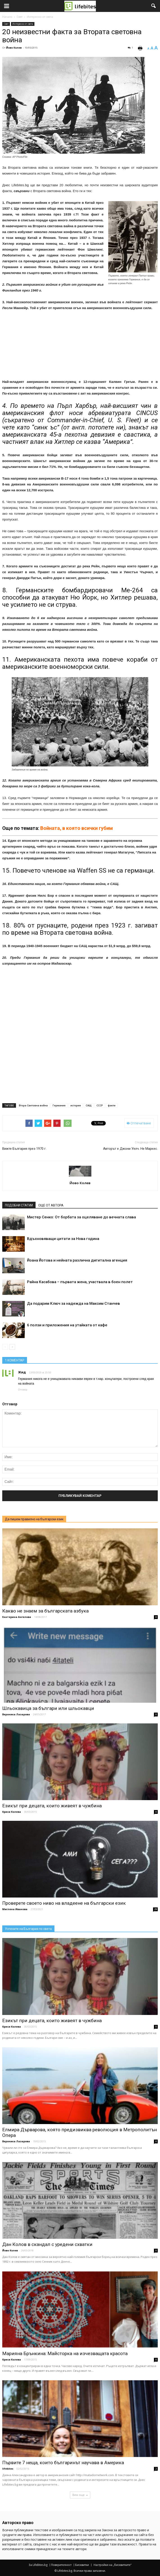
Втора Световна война (33, 1105)
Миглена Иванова (14, 1909)
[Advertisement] (80, 345)
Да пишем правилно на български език (34, 1519)
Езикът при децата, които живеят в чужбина (52, 1805)
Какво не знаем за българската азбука (45, 1611)
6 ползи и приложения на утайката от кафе (67, 1325)
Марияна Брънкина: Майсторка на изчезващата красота (65, 2353)
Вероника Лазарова (16, 1714)
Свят (6, 23)
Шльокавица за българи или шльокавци (48, 1708)
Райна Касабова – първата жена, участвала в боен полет (80, 1282)
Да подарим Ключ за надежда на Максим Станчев (73, 1303)
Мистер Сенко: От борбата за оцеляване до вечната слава (81, 1217)
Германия (59, 1105)
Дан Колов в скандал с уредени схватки (47, 2244)
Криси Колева (11, 1811)
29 (155, 1909)
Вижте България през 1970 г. (24, 1149)
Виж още (80, 2495)
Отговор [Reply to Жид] (22, 1389)
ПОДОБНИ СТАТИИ (19, 1205)
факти (111, 1105)
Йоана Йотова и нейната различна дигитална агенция (77, 1260)
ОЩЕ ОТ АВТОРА (50, 1205)
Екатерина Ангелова (16, 1617)
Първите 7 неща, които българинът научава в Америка (63, 2462)
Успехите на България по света (28, 1929)
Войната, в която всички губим (76, 828)
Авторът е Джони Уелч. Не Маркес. (130, 1149)
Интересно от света (22, 23)
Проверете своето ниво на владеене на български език (64, 1903)
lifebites (7, 2468)
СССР (100, 1105)
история (75, 1105)
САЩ (89, 1105)
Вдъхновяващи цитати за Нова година (63, 1238)
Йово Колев (14, 47)
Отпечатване (139, 1123)
